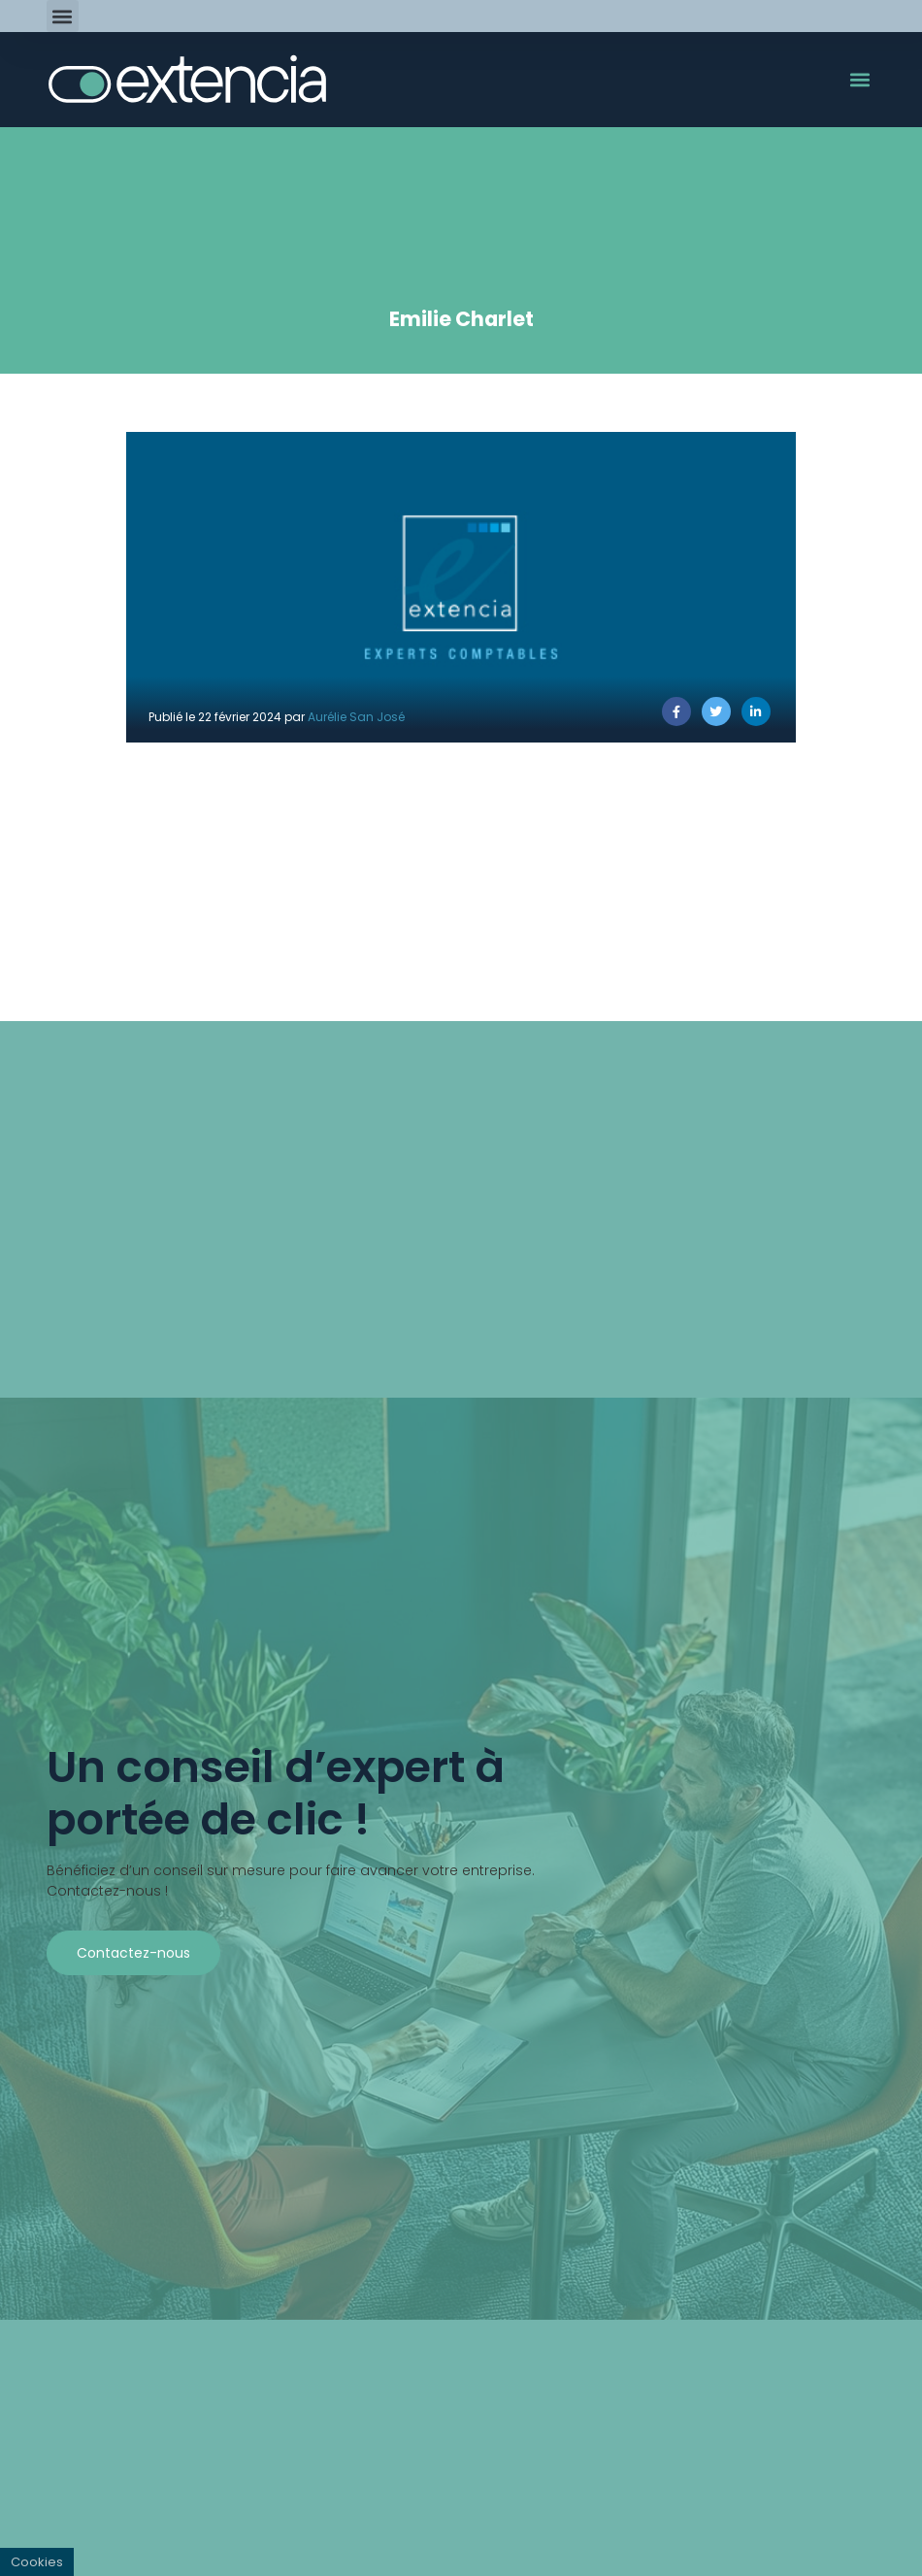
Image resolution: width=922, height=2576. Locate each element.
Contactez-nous (133, 1953)
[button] (63, 16)
